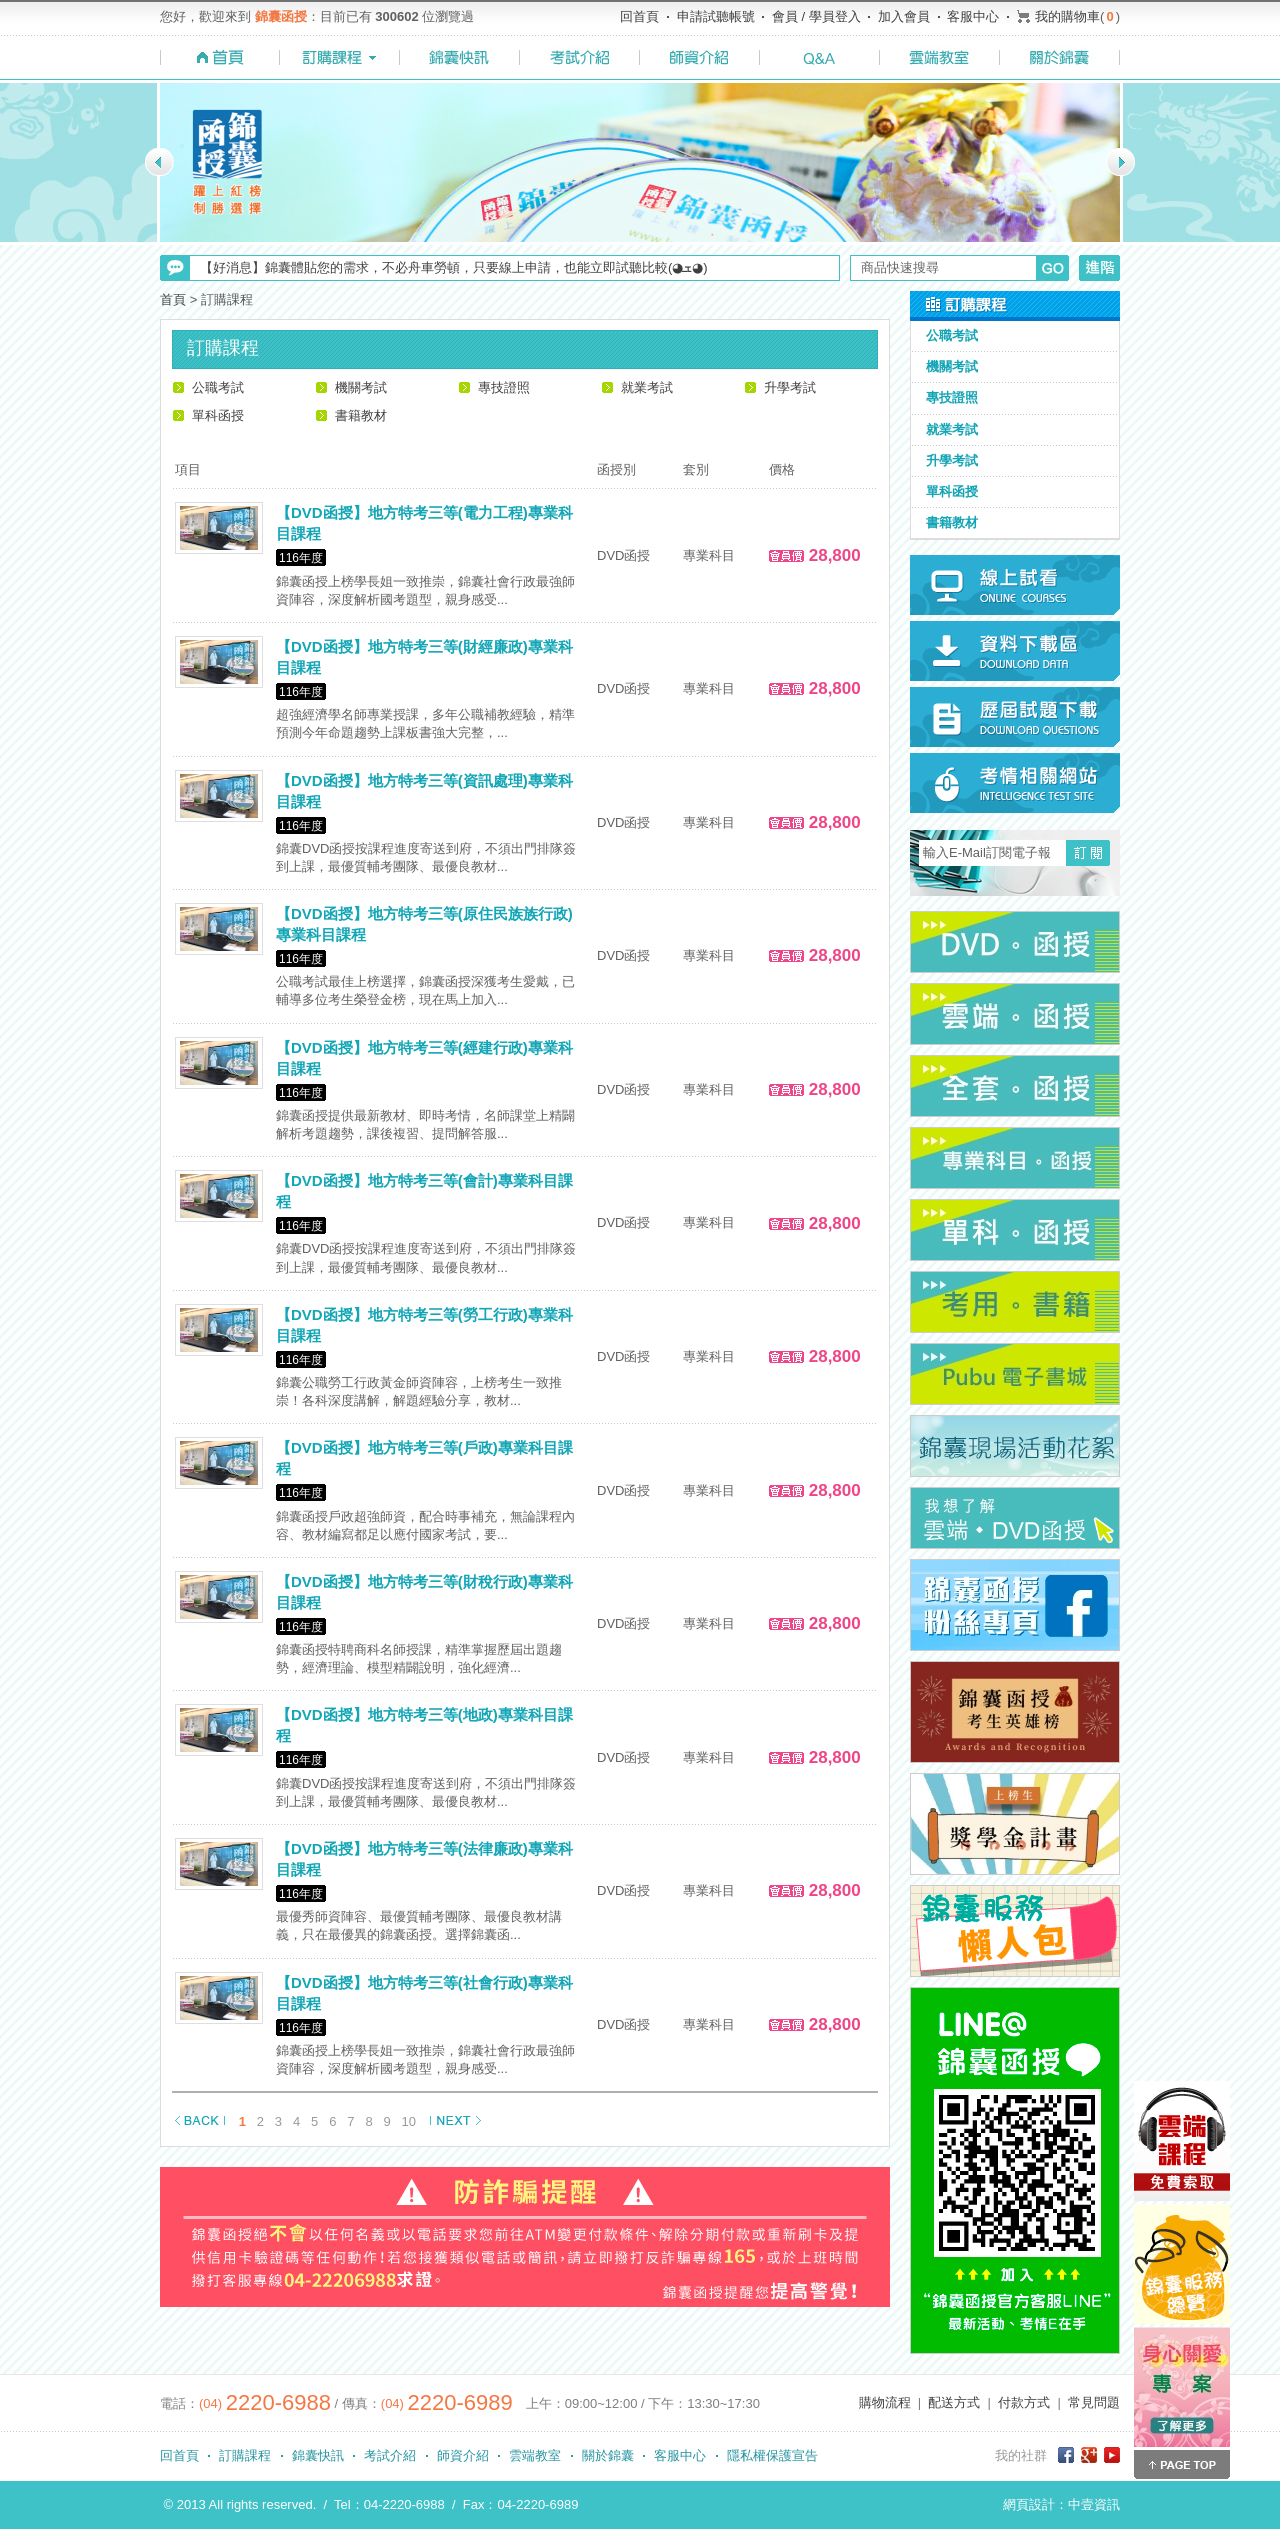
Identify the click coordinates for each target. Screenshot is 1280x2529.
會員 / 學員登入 (816, 16)
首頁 (173, 299)
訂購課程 (245, 2455)
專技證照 (504, 387)
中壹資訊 (1094, 2504)
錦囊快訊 (318, 2455)
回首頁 (639, 16)
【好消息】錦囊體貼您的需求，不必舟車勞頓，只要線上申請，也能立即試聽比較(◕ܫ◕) (454, 267)
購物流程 (885, 2402)
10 (409, 2121)
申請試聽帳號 (716, 16)
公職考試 (218, 387)
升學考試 (790, 387)
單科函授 (218, 415)
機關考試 (361, 387)
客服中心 (973, 16)
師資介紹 (463, 2455)
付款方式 (1024, 2402)
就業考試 (647, 387)
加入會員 (904, 16)
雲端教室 (535, 2455)
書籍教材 (361, 415)
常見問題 (1094, 2402)
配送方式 (954, 2402)
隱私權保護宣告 (772, 2455)
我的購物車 (1067, 16)
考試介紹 (390, 2455)
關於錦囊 (608, 2455)
